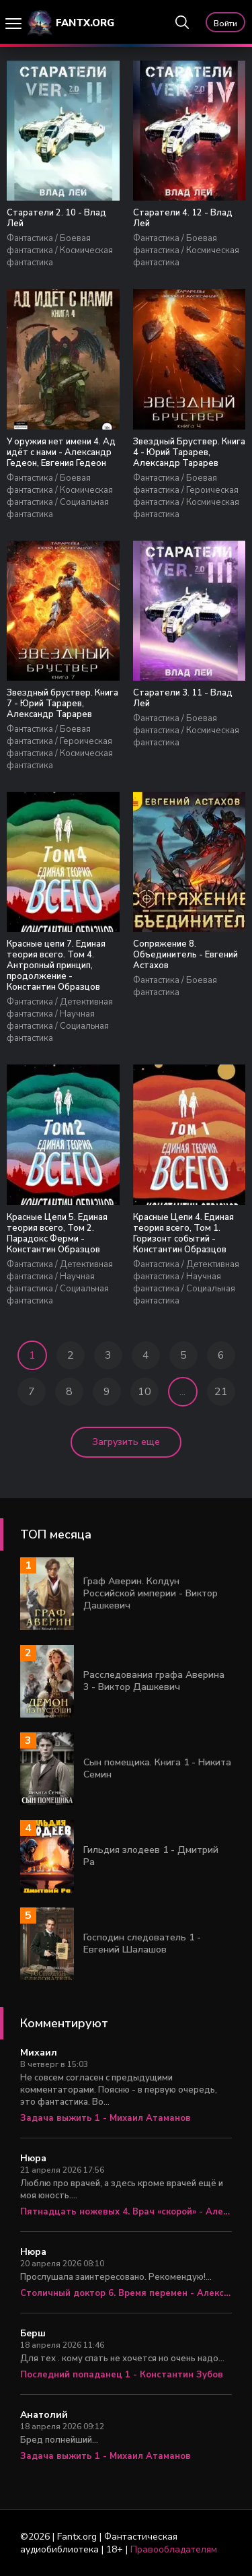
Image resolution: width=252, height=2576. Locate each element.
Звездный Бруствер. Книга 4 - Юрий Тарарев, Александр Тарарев (189, 452)
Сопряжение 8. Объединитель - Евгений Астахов (185, 955)
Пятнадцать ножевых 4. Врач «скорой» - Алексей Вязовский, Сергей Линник (126, 2212)
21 (221, 1391)
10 (144, 1391)
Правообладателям (173, 2549)
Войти (225, 23)
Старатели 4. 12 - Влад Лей (183, 218)
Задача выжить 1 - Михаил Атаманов (105, 2118)
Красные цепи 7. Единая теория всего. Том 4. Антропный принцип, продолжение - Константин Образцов (56, 965)
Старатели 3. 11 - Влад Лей (183, 698)
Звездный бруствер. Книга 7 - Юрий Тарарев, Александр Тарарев (62, 703)
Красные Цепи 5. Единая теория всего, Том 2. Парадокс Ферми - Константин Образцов (57, 1233)
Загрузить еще (126, 1441)
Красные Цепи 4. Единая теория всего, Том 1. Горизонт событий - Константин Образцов (183, 1233)
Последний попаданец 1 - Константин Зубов (121, 2375)
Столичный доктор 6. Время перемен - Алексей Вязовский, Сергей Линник (126, 2293)
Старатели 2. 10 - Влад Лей (56, 218)
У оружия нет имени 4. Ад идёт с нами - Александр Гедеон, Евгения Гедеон (61, 452)
